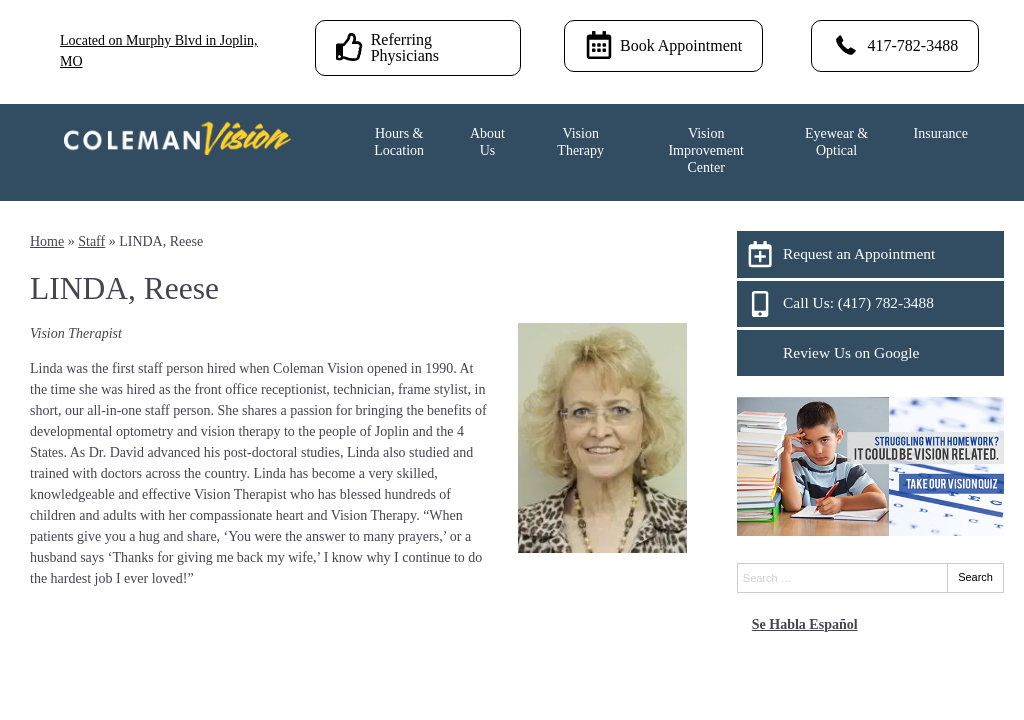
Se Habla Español (805, 624)
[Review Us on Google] (870, 353)
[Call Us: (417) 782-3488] (870, 304)
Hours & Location (399, 142)
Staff (91, 241)
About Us (487, 142)
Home (47, 241)
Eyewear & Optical (836, 142)
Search (975, 577)
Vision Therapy (580, 142)
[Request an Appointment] (870, 254)
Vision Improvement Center (705, 150)
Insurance (941, 133)
